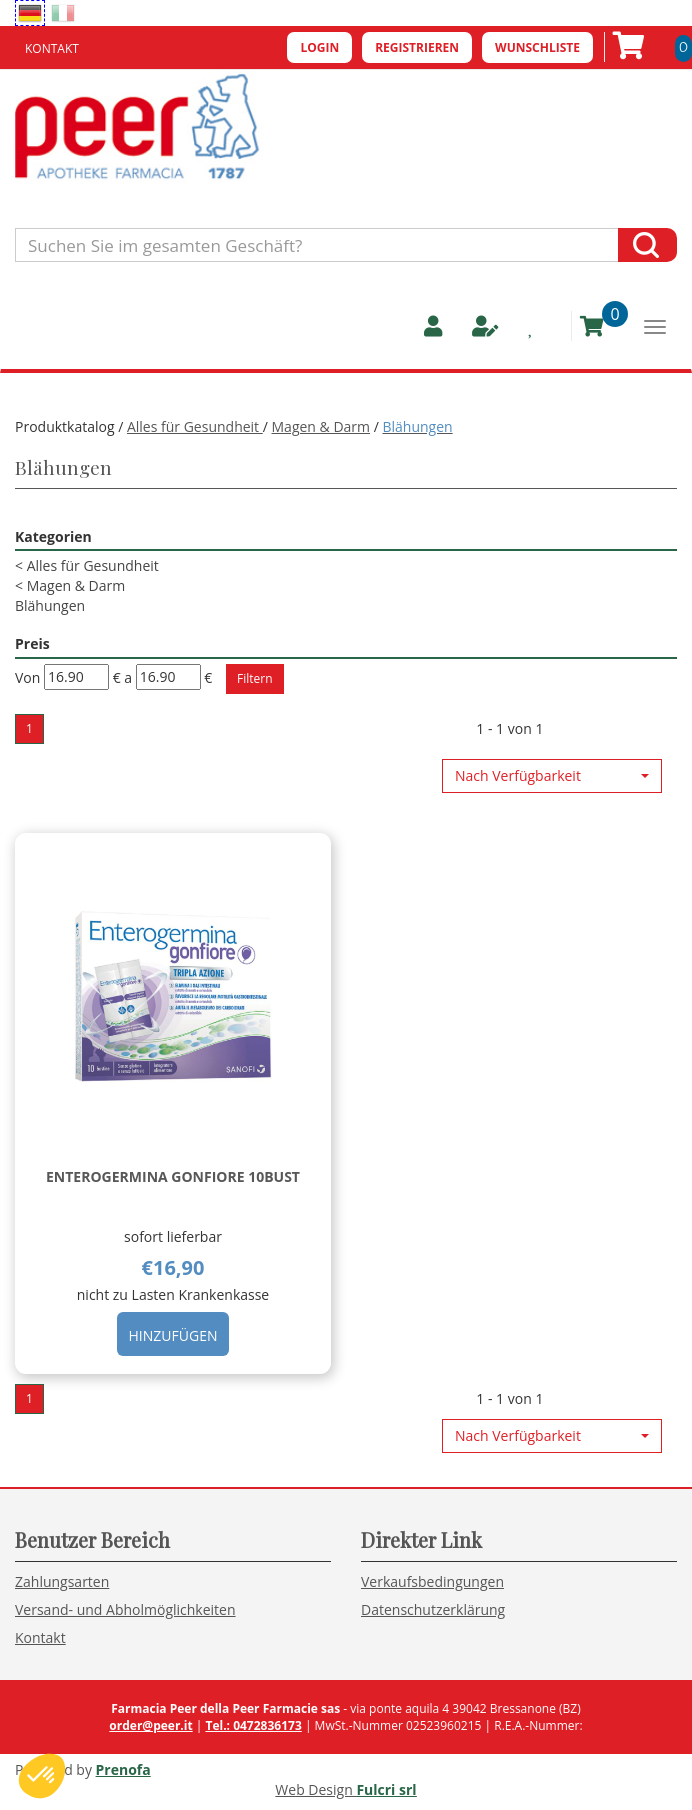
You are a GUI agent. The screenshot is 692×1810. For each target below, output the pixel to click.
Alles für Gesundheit (195, 426)
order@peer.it (150, 1725)
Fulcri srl (386, 1789)
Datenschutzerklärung (433, 1609)
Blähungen (50, 605)
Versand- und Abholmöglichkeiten (125, 1609)
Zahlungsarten (62, 1581)
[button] (552, 776)
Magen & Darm (321, 426)
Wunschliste (537, 47)
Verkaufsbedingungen (432, 1581)
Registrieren (417, 47)
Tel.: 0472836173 (253, 1725)
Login (319, 47)
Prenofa (123, 1769)
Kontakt (52, 48)
